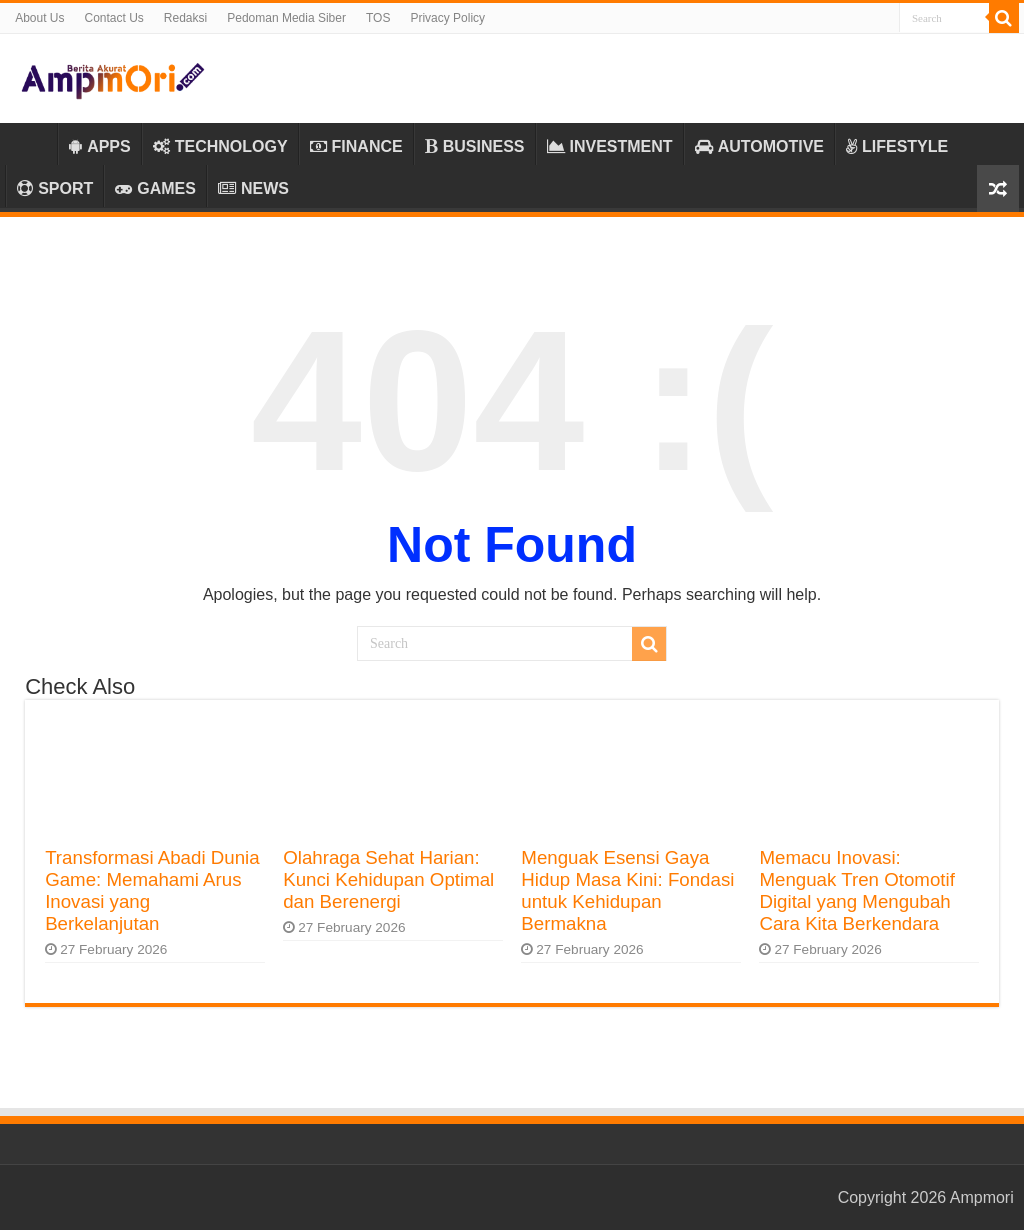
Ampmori (982, 1197)
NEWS (253, 188)
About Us (39, 18)
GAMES (155, 188)
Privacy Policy (447, 18)
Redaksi (185, 18)
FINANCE (356, 146)
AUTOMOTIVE (759, 146)
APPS (100, 146)
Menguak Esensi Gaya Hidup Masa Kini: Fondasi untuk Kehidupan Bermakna (627, 890)
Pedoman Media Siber (286, 18)
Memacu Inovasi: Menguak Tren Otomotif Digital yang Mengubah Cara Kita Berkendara (856, 890)
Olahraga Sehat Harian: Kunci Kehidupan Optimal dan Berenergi (388, 879)
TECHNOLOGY (220, 146)
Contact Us (113, 18)
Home (31, 144)
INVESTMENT (610, 146)
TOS (378, 18)
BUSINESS (475, 146)
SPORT (55, 188)
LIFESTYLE (897, 146)
